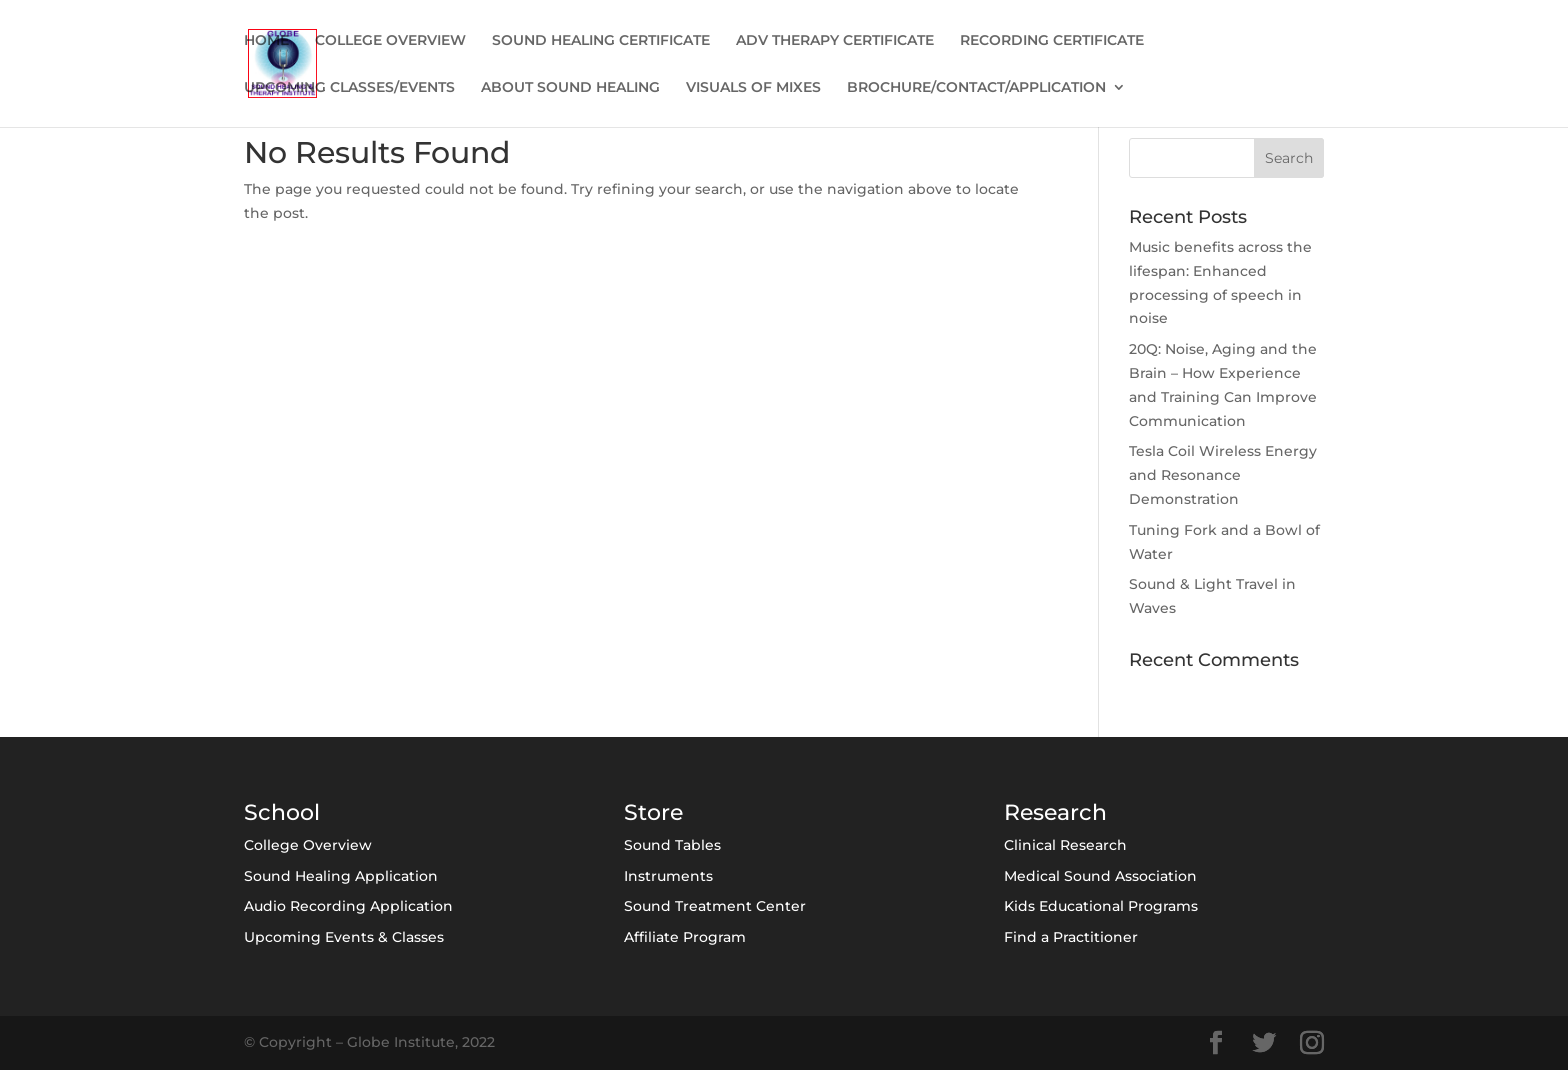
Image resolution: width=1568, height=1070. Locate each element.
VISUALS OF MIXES (753, 88)
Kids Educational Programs (1101, 906)
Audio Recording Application (348, 906)
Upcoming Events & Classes (344, 937)
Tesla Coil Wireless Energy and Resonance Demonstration (1223, 475)
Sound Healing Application (341, 876)
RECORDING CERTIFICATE (1052, 41)
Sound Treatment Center (715, 906)
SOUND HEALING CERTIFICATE (601, 41)
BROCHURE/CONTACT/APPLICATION (976, 88)
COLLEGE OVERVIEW (390, 41)
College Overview (308, 845)
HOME (266, 41)
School (282, 812)
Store (653, 812)
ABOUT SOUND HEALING (570, 88)
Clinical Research (1065, 845)
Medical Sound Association (1100, 876)
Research (1055, 812)
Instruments (668, 876)
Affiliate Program (685, 937)
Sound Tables (672, 845)
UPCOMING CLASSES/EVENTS (349, 88)
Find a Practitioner (1071, 937)
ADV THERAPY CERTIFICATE (835, 41)
